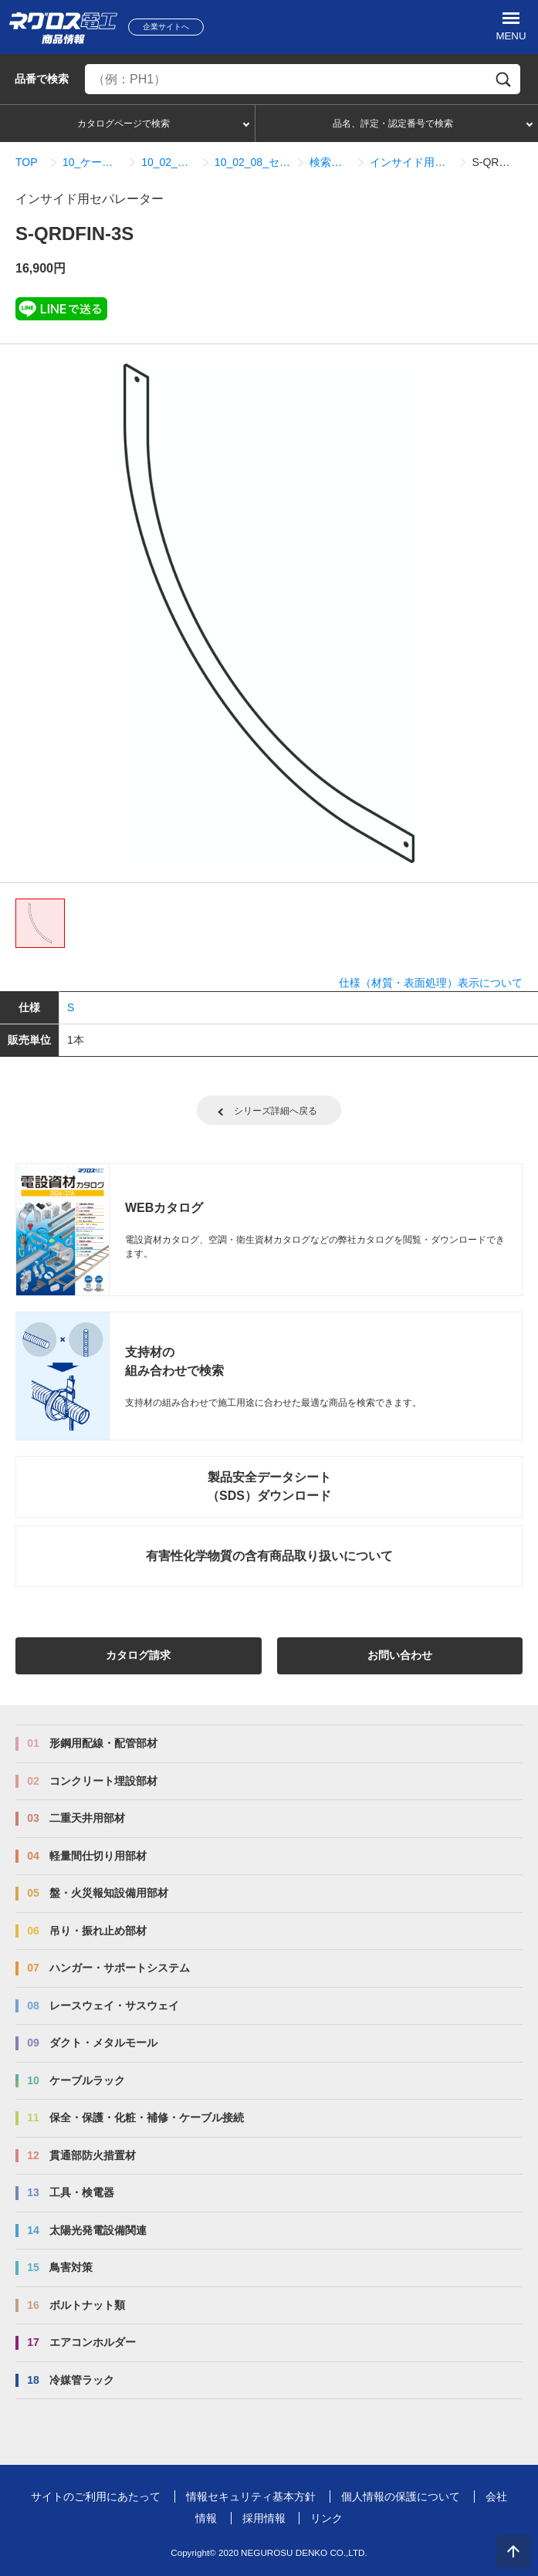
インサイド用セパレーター (411, 162)
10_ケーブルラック (93, 162)
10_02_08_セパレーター (253, 162)
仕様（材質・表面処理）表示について (431, 983)
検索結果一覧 (330, 162)
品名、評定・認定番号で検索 (393, 123)
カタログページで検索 (123, 123)
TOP (26, 162)
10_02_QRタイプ (168, 162)
